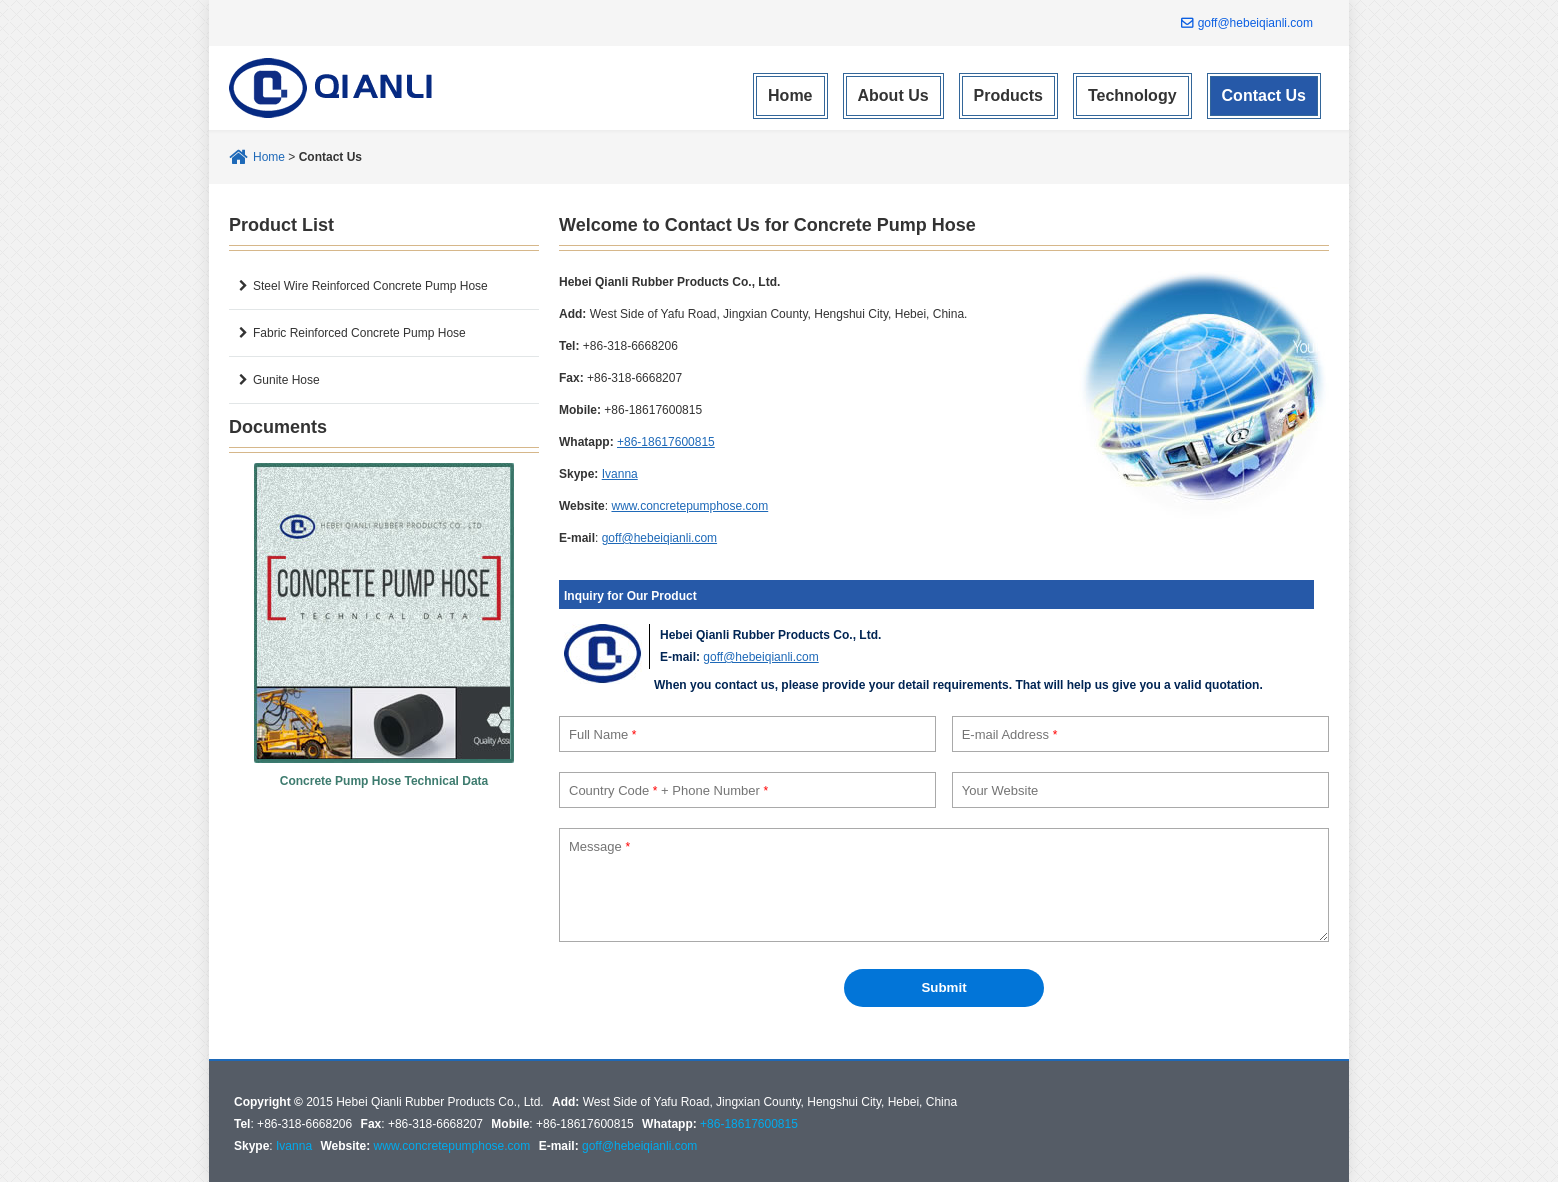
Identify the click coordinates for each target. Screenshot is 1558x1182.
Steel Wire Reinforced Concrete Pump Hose (370, 286)
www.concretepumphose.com (689, 506)
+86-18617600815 (666, 442)
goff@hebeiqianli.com (1255, 23)
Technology (1132, 95)
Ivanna (620, 474)
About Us (893, 95)
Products (1008, 95)
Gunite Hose (286, 380)
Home (790, 95)
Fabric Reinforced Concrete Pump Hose (359, 333)
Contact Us (1264, 95)
